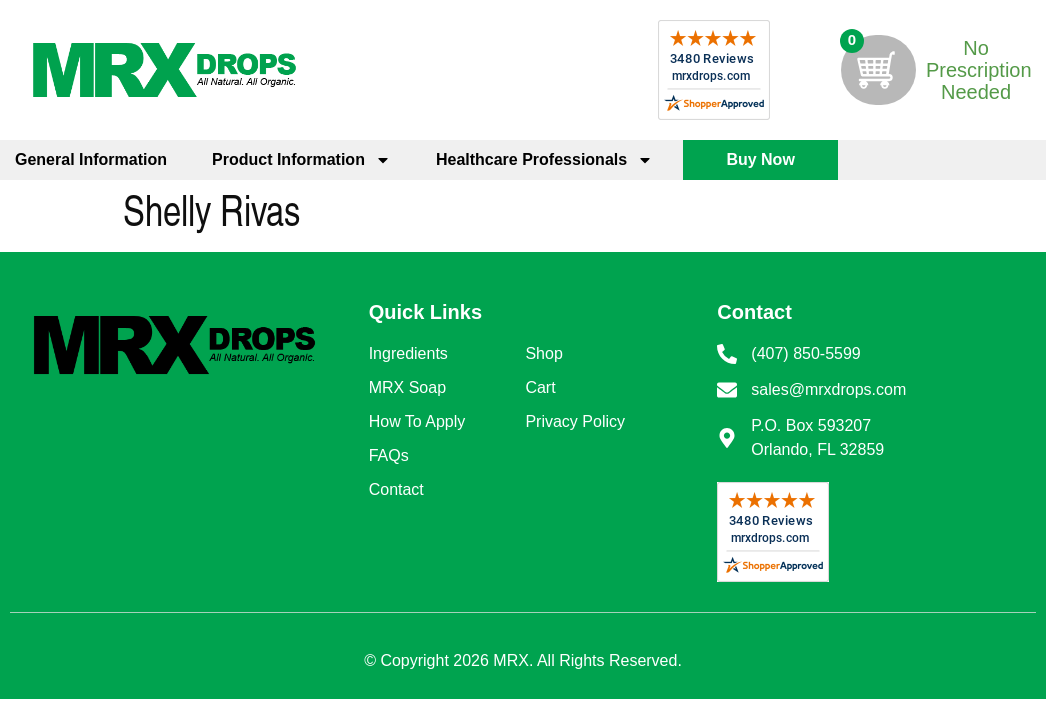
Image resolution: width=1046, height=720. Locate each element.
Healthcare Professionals (544, 160)
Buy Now (760, 159)
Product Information (301, 160)
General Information (91, 159)
